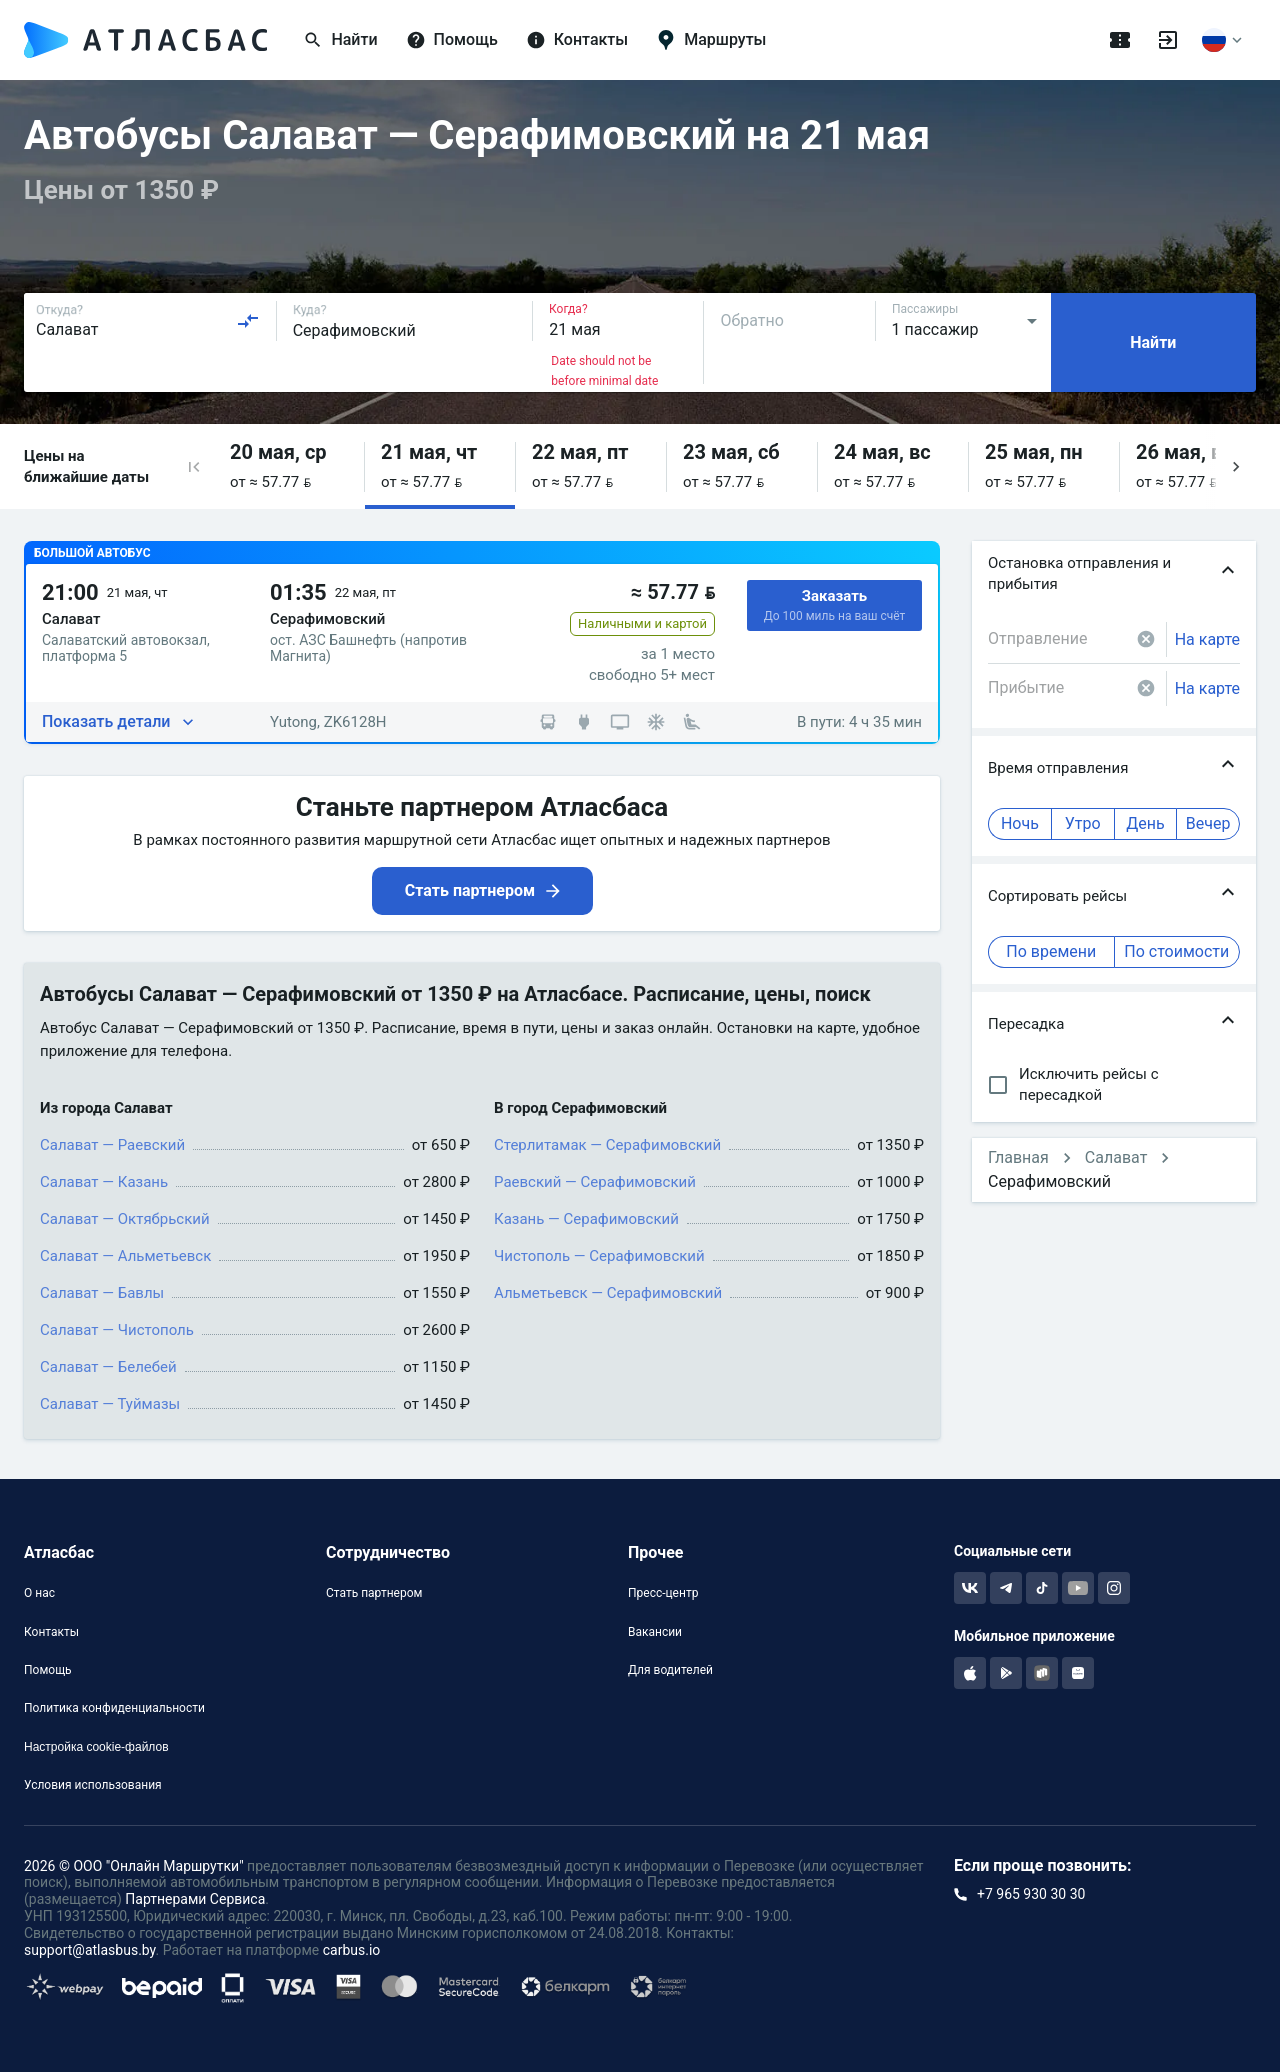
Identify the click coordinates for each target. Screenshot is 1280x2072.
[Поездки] (1120, 40)
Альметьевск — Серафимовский (608, 1293)
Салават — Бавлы (102, 1293)
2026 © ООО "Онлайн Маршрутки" (134, 1866)
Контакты (51, 1632)
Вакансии (655, 1632)
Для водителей (670, 1670)
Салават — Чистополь (117, 1330)
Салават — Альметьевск (125, 1256)
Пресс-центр (663, 1593)
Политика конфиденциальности (114, 1708)
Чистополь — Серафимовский (599, 1256)
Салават (1116, 1157)
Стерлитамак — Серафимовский (607, 1145)
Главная (1018, 1157)
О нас (39, 1593)
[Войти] (1168, 40)
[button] (194, 466)
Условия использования (93, 1785)
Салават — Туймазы (110, 1404)
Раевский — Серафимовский (595, 1182)
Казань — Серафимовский (586, 1219)
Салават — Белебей (108, 1367)
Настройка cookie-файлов (96, 1747)
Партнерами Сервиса (195, 1899)
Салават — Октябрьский (125, 1219)
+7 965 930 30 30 (1031, 1894)
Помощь (48, 1670)
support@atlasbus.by (90, 1950)
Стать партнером (374, 1593)
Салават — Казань (104, 1182)
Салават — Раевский (112, 1145)
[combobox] (148, 321)
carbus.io (352, 1950)
